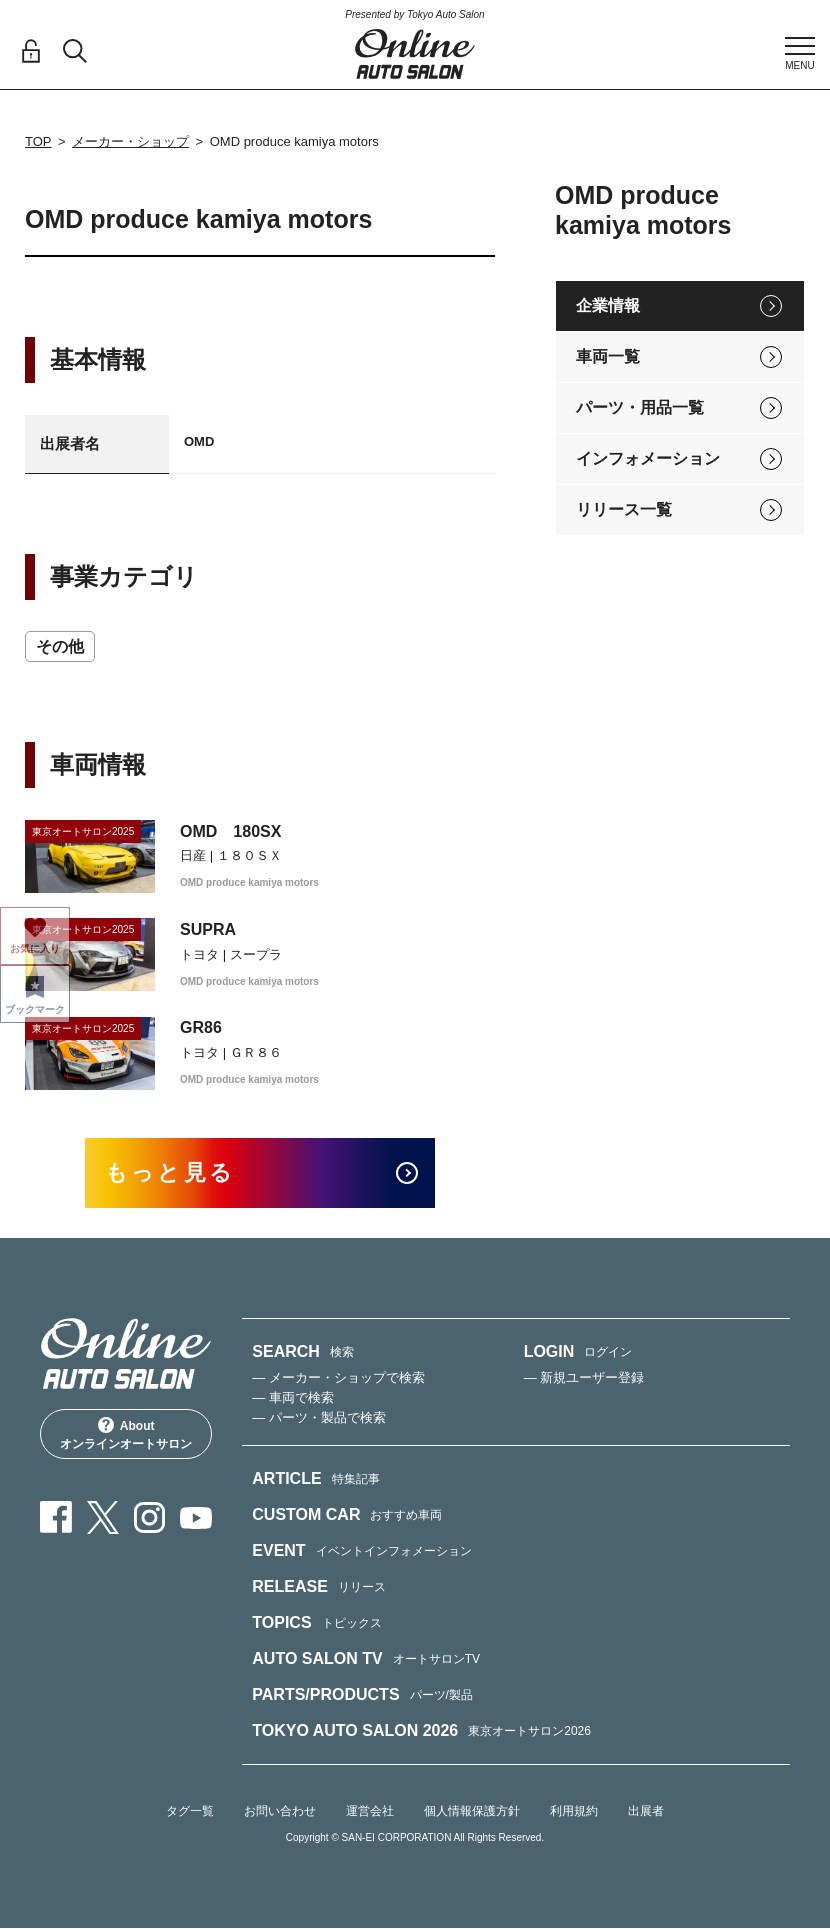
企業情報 (608, 305)
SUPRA (208, 929)
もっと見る (170, 1173)
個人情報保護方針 (472, 1812)
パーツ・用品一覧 (640, 407)
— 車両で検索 (293, 1398)
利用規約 (574, 1812)
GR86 (201, 1027)
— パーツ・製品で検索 (319, 1418)
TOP (38, 141)
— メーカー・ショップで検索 (338, 1378)
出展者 (646, 1812)
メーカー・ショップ (130, 141)
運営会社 (370, 1812)
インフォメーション (648, 458)
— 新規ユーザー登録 (584, 1378)
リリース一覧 (624, 509)
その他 (60, 646)
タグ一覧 (190, 1812)
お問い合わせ (280, 1812)
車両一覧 (608, 356)
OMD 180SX (230, 831)
